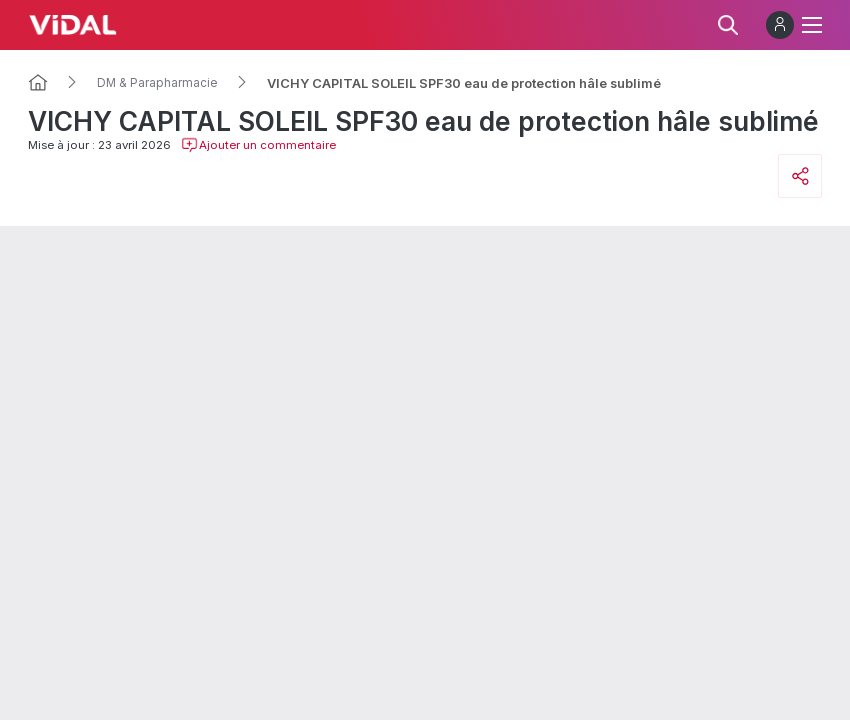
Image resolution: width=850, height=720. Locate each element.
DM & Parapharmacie (157, 83)
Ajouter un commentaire (258, 145)
